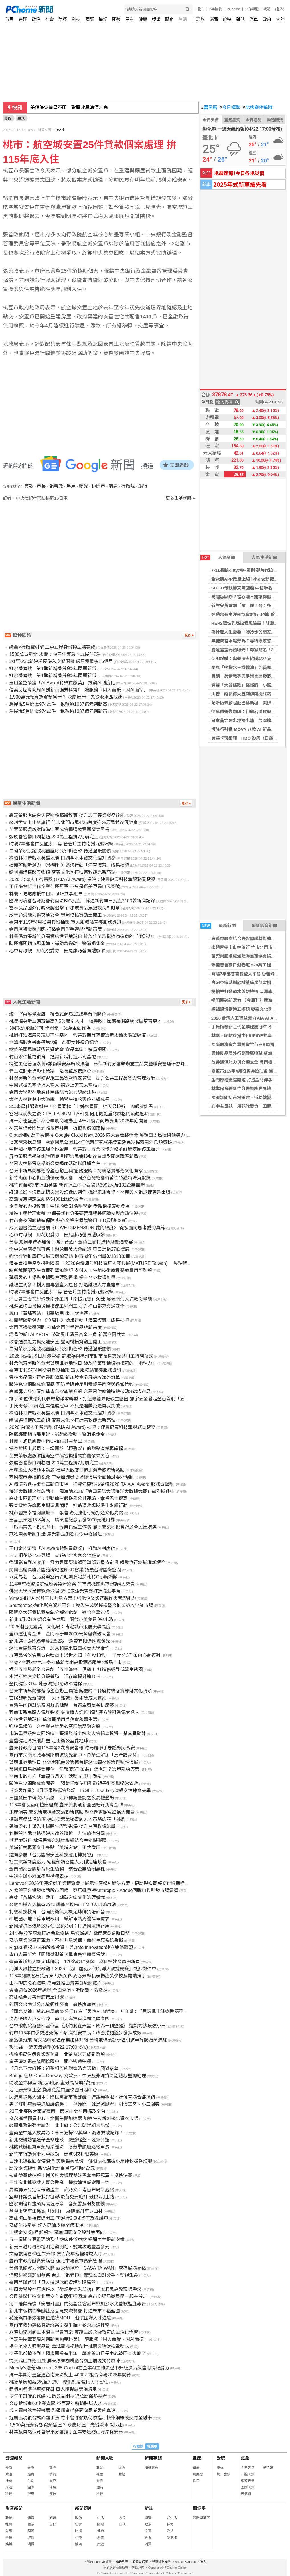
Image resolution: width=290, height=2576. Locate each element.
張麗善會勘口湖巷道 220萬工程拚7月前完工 (53, 836)
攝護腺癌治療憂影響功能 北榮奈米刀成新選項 (57, 2054)
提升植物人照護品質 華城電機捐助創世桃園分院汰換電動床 (69, 2346)
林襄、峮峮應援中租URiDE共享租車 (245, 1035)
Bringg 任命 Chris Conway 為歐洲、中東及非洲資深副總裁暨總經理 (77, 2075)
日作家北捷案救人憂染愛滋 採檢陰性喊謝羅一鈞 (59, 2182)
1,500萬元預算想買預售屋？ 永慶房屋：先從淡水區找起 (65, 697)
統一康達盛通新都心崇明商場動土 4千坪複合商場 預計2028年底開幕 (78, 1120)
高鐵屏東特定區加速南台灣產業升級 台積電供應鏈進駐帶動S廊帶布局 (79, 1391)
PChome (233, 9)
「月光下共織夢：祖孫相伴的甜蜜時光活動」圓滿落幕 (64, 2068)
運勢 (116, 19)
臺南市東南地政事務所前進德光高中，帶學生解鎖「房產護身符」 (75, 1755)
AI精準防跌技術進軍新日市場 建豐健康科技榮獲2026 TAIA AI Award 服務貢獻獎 (91, 1484)
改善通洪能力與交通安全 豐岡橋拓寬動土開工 (55, 915)
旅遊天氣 (247, 2481)
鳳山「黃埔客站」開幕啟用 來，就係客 (48, 1313)
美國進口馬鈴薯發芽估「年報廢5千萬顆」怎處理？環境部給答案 (74, 1769)
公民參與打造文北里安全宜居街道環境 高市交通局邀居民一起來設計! (79, 2296)
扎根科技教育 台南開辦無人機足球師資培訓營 (57, 1911)
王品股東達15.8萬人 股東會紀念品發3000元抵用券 (62, 1519)
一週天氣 (247, 2474)
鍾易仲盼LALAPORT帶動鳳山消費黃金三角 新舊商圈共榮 (67, 1334)
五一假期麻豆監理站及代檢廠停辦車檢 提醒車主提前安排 (66, 2239)
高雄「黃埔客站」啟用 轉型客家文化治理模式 (57, 1897)
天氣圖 (246, 2494)
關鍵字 (199, 2508)
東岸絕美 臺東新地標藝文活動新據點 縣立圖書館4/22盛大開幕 (72, 1812)
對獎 (221, 2458)
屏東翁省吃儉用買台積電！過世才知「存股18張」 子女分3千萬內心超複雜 (85, 1655)
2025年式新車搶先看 (240, 184)
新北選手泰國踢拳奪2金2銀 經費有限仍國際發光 (59, 1641)
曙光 (83, 486)
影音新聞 (14, 2508)
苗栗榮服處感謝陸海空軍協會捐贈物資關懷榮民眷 (59, 829)
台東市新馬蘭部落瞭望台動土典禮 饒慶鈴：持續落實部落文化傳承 (76, 1170)
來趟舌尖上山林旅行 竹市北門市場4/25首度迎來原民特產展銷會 (73, 822)
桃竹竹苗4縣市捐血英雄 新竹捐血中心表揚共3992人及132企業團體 (77, 1185)
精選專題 (151, 2468)
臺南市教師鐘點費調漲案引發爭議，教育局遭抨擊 (59, 2325)
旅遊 (227, 19)
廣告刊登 (122, 2561)
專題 (23, 19)
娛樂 (156, 19)
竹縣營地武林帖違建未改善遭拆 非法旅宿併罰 (57, 1833)
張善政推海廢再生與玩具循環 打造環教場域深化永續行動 (68, 1505)
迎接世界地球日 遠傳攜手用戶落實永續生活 (53, 1719)
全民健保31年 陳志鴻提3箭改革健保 (45, 1683)
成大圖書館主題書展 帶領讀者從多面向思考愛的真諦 (62, 2410)
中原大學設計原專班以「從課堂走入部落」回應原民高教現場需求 (75, 2289)
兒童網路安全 (161, 2561)
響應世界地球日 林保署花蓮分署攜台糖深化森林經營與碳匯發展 (73, 1762)
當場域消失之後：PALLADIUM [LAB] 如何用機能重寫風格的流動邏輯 (79, 1113)
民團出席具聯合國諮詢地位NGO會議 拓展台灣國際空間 (65, 1569)
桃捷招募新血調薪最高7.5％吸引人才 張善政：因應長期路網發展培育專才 (85, 1021)
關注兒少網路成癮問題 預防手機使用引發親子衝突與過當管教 (71, 1384)
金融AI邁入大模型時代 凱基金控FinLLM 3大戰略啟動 (62, 1904)
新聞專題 (153, 2458)
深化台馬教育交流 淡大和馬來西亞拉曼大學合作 (59, 1648)
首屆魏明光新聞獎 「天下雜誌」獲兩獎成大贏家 (57, 1698)
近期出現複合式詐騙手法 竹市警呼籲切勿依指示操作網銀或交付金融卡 (80, 2417)
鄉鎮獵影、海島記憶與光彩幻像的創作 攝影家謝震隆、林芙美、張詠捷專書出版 (89, 1192)
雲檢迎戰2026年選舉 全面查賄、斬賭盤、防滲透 (58, 1990)
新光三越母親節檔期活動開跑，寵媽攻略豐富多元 (59, 2246)
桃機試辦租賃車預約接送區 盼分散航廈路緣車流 (59, 2146)
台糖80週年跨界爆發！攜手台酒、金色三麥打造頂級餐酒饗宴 (71, 1242)
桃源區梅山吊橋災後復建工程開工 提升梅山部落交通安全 (66, 1306)
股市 (201, 9)
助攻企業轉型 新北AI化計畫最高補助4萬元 (52, 2082)
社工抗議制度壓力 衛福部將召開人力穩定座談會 (57, 1861)
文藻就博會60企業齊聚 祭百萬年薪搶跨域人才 (55, 2253)
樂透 (220, 2468)
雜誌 (240, 19)
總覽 (148, 2518)
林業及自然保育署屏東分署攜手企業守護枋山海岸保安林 (66, 2432)
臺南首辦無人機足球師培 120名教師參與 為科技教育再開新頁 (74, 1961)
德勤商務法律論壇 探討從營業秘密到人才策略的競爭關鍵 (66, 1819)
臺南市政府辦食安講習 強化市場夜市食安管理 (55, 2260)
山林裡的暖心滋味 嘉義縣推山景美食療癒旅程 (55, 1983)
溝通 (113, 486)
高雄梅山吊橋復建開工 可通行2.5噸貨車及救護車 (58, 2218)
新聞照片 (83, 2508)
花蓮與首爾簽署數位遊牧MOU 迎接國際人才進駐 (60, 2317)
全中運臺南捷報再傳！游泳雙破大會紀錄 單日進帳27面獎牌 (69, 1249)
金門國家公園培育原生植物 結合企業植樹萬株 (57, 1869)
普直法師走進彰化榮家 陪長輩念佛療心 (50, 1071)
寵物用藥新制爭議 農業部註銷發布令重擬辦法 (55, 1534)
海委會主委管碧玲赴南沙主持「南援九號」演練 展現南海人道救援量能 (80, 1299)
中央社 (59, 130)
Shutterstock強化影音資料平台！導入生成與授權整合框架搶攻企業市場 (81, 1605)
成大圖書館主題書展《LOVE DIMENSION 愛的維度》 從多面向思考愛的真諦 (87, 1227)
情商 (52, 2474)
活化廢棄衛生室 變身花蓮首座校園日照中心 (53, 2089)
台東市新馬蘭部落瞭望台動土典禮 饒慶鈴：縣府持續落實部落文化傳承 (80, 1690)
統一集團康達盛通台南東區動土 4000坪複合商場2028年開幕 (70, 2374)
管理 (148, 2538)
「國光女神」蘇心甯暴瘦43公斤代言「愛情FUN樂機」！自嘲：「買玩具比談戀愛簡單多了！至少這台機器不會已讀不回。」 (135, 2011)
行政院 (128, 486)
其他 (52, 2524)
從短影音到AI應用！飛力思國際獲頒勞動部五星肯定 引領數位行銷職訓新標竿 (87, 1562)
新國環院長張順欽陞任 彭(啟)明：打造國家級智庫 (59, 1926)
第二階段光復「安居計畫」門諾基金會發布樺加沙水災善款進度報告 (77, 2303)
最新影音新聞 (264, 925)
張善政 (56, 486)
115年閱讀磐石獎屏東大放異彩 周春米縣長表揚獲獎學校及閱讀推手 (77, 1975)
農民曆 (209, 107)
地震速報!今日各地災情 (239, 172)
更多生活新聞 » (180, 498)
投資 (148, 2531)
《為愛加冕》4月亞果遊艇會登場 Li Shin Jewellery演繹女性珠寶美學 (80, 1790)
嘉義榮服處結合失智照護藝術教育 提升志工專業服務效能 (66, 815)
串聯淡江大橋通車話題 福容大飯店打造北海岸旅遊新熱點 (66, 1470)
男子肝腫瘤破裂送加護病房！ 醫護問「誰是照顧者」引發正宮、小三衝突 (84, 2104)
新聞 (8, 118)
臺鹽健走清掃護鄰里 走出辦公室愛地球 (48, 1740)
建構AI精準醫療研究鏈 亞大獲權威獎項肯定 (53, 2389)
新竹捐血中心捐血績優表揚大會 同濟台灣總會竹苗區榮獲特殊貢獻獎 (80, 1177)
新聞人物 (104, 2458)
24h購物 (215, 9)
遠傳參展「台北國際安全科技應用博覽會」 (52, 1854)
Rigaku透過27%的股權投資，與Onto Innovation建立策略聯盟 (71, 1947)
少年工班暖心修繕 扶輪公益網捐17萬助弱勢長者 (58, 2396)
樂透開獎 (275, 120)
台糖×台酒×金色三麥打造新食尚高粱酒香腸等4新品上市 (65, 1662)
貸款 (28, 486)
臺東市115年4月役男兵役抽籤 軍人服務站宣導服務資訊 (65, 922)
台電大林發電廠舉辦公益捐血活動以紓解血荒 (54, 1163)
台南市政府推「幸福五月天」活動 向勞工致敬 (55, 1776)
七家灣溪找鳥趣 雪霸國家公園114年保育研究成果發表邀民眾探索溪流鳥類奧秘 (90, 1142)
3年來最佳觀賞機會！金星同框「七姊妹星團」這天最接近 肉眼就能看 (81, 1106)
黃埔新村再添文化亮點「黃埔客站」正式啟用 (54, 1847)
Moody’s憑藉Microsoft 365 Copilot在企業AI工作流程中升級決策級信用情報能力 (89, 2367)
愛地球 (172, 2538)
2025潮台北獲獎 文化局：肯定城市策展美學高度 (60, 1626)
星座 (129, 19)
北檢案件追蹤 (258, 107)
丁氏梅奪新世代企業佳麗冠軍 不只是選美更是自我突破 (64, 886)
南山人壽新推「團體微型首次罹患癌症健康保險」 (59, 1954)
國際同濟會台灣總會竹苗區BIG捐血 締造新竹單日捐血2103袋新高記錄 (82, 900)
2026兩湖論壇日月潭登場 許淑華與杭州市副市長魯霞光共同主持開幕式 (81, 1356)
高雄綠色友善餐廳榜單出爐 (36, 1997)
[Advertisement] (101, 550)
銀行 (142, 486)
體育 (169, 19)
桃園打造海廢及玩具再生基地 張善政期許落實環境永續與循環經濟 (77, 1035)
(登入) (279, 9)
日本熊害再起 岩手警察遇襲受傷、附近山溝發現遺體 (85, 107)
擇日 (196, 2481)
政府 (267, 19)
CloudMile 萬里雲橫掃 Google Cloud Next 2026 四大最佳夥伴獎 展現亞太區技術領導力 (97, 1135)
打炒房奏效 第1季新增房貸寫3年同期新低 (52, 668)
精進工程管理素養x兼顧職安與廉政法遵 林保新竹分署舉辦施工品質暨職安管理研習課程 (99, 1063)
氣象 (245, 2458)
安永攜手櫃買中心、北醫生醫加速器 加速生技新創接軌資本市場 (73, 2118)
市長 (41, 486)
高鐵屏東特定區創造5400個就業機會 (46, 1199)
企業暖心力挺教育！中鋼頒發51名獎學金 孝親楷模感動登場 (69, 1206)
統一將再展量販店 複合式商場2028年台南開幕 (57, 1014)
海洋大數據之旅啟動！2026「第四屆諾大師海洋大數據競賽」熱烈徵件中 (82, 1968)
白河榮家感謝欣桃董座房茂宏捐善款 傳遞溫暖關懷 (60, 851)
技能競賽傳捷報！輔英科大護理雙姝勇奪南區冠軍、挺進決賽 (70, 2175)
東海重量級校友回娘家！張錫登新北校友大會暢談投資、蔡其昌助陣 (77, 1733)
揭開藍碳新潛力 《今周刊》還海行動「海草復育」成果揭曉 (69, 865)
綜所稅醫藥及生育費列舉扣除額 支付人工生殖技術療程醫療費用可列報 (80, 1270)
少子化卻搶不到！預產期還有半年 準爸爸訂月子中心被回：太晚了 (77, 2353)
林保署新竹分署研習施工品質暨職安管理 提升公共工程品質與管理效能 (82, 1078)
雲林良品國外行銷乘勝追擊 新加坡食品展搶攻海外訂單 (64, 908)
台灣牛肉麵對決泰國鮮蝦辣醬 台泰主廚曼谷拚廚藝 (61, 1705)
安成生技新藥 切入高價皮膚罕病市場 (46, 2225)
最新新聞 (218, 926)
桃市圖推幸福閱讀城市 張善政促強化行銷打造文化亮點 (66, 1512)
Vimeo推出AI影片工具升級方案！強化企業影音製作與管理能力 (72, 1598)
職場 (103, 19)
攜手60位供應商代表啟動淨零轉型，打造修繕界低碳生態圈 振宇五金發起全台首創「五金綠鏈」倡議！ (112, 1398)
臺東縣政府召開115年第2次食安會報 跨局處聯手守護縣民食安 (72, 1747)
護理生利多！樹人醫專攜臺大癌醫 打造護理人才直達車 (64, 1284)
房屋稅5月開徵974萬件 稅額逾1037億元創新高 (58, 704)
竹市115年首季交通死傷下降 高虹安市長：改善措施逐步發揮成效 (75, 2032)
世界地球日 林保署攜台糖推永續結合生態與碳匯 (57, 1840)
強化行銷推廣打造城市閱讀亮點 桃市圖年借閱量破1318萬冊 (69, 1256)
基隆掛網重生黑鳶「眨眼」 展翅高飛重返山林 (56, 2211)
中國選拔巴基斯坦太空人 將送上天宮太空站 (53, 1085)
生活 (183, 19)
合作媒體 (252, 9)
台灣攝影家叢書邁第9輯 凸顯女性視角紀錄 (53, 1042)
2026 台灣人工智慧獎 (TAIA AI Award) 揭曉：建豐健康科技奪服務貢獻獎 (82, 879)
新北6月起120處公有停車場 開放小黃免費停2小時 (61, 1619)
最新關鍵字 (201, 2518)
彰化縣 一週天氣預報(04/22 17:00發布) (48, 2047)
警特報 (268, 2468)
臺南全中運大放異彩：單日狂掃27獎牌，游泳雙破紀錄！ (66, 2132)
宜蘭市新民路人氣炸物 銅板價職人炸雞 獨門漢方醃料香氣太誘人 (74, 1712)
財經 (62, 19)
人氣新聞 (217, 557)
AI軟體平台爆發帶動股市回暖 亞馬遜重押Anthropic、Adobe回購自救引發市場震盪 (93, 1890)
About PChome (185, 2561)
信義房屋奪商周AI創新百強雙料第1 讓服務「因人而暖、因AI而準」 (78, 689)
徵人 (203, 2561)
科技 (76, 19)
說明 (266, 9)
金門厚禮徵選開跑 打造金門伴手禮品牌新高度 (55, 929)
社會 (49, 19)
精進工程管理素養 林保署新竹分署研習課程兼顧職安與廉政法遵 (73, 1213)
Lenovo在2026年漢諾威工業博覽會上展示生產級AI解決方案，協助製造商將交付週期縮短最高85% (108, 1883)
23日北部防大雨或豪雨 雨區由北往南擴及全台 (57, 2111)
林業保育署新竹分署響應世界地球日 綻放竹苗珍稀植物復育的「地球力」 (82, 936)
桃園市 (98, 486)
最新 (8, 2468)
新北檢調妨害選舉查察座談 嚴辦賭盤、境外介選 (59, 2139)
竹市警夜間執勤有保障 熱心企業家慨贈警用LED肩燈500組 (68, 1220)
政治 (36, 19)
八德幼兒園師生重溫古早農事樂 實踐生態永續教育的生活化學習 (73, 2332)
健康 (143, 19)
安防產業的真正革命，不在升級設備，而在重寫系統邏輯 (66, 1940)
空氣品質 (232, 120)
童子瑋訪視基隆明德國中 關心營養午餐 (50, 2061)
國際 (89, 19)
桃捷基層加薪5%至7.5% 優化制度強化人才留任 (58, 2382)
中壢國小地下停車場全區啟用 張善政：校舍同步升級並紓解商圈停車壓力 (84, 1149)
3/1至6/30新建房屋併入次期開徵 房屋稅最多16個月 (61, 661)
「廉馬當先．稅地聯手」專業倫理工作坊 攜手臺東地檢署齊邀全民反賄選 (82, 1527)
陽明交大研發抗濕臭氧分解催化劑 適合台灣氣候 (59, 1612)
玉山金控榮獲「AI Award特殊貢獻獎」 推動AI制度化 (62, 682)
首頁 (9, 19)
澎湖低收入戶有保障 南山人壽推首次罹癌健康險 (59, 2018)
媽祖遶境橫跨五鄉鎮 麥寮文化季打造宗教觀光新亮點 (62, 872)
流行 (52, 2494)
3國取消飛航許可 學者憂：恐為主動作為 (49, 1028)
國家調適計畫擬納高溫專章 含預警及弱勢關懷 (57, 2203)
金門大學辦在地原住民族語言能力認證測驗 (52, 1092)
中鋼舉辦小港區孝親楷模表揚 (38, 1876)
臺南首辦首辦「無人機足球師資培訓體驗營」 (54, 2282)
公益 (170, 2531)
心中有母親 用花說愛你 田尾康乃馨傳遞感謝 (57, 950)
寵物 (52, 2468)
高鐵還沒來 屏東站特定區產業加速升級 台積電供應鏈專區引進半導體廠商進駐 (88, 2040)
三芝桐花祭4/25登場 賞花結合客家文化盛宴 (54, 1555)
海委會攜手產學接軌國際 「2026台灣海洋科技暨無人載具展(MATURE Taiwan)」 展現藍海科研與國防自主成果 (120, 1263)
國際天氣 (247, 2487)
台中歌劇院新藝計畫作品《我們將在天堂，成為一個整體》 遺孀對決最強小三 (87, 2025)
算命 (196, 2468)
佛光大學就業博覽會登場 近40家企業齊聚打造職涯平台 (64, 1591)
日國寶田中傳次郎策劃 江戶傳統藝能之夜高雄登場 (61, 1797)
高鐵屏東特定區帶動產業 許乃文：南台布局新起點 (61, 2189)
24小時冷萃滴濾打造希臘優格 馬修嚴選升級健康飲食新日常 (69, 1933)
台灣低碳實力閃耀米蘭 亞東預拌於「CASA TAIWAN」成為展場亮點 (77, 2268)
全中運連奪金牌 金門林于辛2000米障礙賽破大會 (60, 1633)
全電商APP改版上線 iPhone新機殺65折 (249, 579)
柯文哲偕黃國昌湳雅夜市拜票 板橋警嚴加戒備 (57, 1128)
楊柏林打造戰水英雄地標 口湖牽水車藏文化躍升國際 (62, 858)
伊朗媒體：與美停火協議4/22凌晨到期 (247, 658)
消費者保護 (140, 2561)
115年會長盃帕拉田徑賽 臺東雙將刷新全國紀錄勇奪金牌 (66, 1804)
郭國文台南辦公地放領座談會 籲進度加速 (52, 2004)
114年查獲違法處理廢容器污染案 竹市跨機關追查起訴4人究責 (72, 1584)
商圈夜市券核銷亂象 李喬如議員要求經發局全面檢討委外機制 (71, 1477)
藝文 (170, 2524)
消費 (214, 19)
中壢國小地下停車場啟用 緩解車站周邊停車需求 (59, 1918)
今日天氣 (211, 120)
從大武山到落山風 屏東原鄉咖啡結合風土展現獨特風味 (64, 2360)
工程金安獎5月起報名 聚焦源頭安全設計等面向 (56, 2232)
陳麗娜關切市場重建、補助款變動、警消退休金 (57, 943)
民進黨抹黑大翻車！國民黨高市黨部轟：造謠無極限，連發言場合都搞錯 (82, 2097)
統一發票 (223, 2474)
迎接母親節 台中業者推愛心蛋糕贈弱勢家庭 (54, 1726)
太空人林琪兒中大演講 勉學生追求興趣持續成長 (59, 1099)
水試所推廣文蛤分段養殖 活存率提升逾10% (54, 1676)
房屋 (71, 486)
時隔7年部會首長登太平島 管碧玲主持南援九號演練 (61, 843)
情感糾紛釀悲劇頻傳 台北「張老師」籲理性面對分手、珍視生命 (73, 2275)
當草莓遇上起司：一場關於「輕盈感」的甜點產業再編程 (66, 1448)
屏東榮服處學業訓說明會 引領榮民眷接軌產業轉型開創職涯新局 (73, 1156)
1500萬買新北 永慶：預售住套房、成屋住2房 (55, 654)
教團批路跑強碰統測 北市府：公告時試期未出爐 (59, 2125)
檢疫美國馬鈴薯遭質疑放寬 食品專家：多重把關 (57, 1049)
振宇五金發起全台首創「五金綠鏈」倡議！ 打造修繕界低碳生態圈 (76, 1669)
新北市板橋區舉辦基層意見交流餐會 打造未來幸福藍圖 (64, 2310)
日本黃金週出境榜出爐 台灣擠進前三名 (249, 720)
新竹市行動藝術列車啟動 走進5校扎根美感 (53, 2154)
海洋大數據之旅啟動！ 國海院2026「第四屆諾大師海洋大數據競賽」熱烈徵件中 (92, 1491)
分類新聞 (14, 2458)
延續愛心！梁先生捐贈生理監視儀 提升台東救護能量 (62, 1277)
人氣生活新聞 (264, 557)
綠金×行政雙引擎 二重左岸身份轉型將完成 (52, 647)
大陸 (280, 19)
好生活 (172, 2518)
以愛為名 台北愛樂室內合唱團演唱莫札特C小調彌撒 (63, 1576)
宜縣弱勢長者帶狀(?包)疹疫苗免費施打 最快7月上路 (61, 2196)
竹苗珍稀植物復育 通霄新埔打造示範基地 (52, 1056)
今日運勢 (230, 107)
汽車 (254, 19)
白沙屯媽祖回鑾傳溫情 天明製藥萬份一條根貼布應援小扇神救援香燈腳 (80, 2161)
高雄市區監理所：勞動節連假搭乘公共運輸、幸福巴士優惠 (68, 1498)
